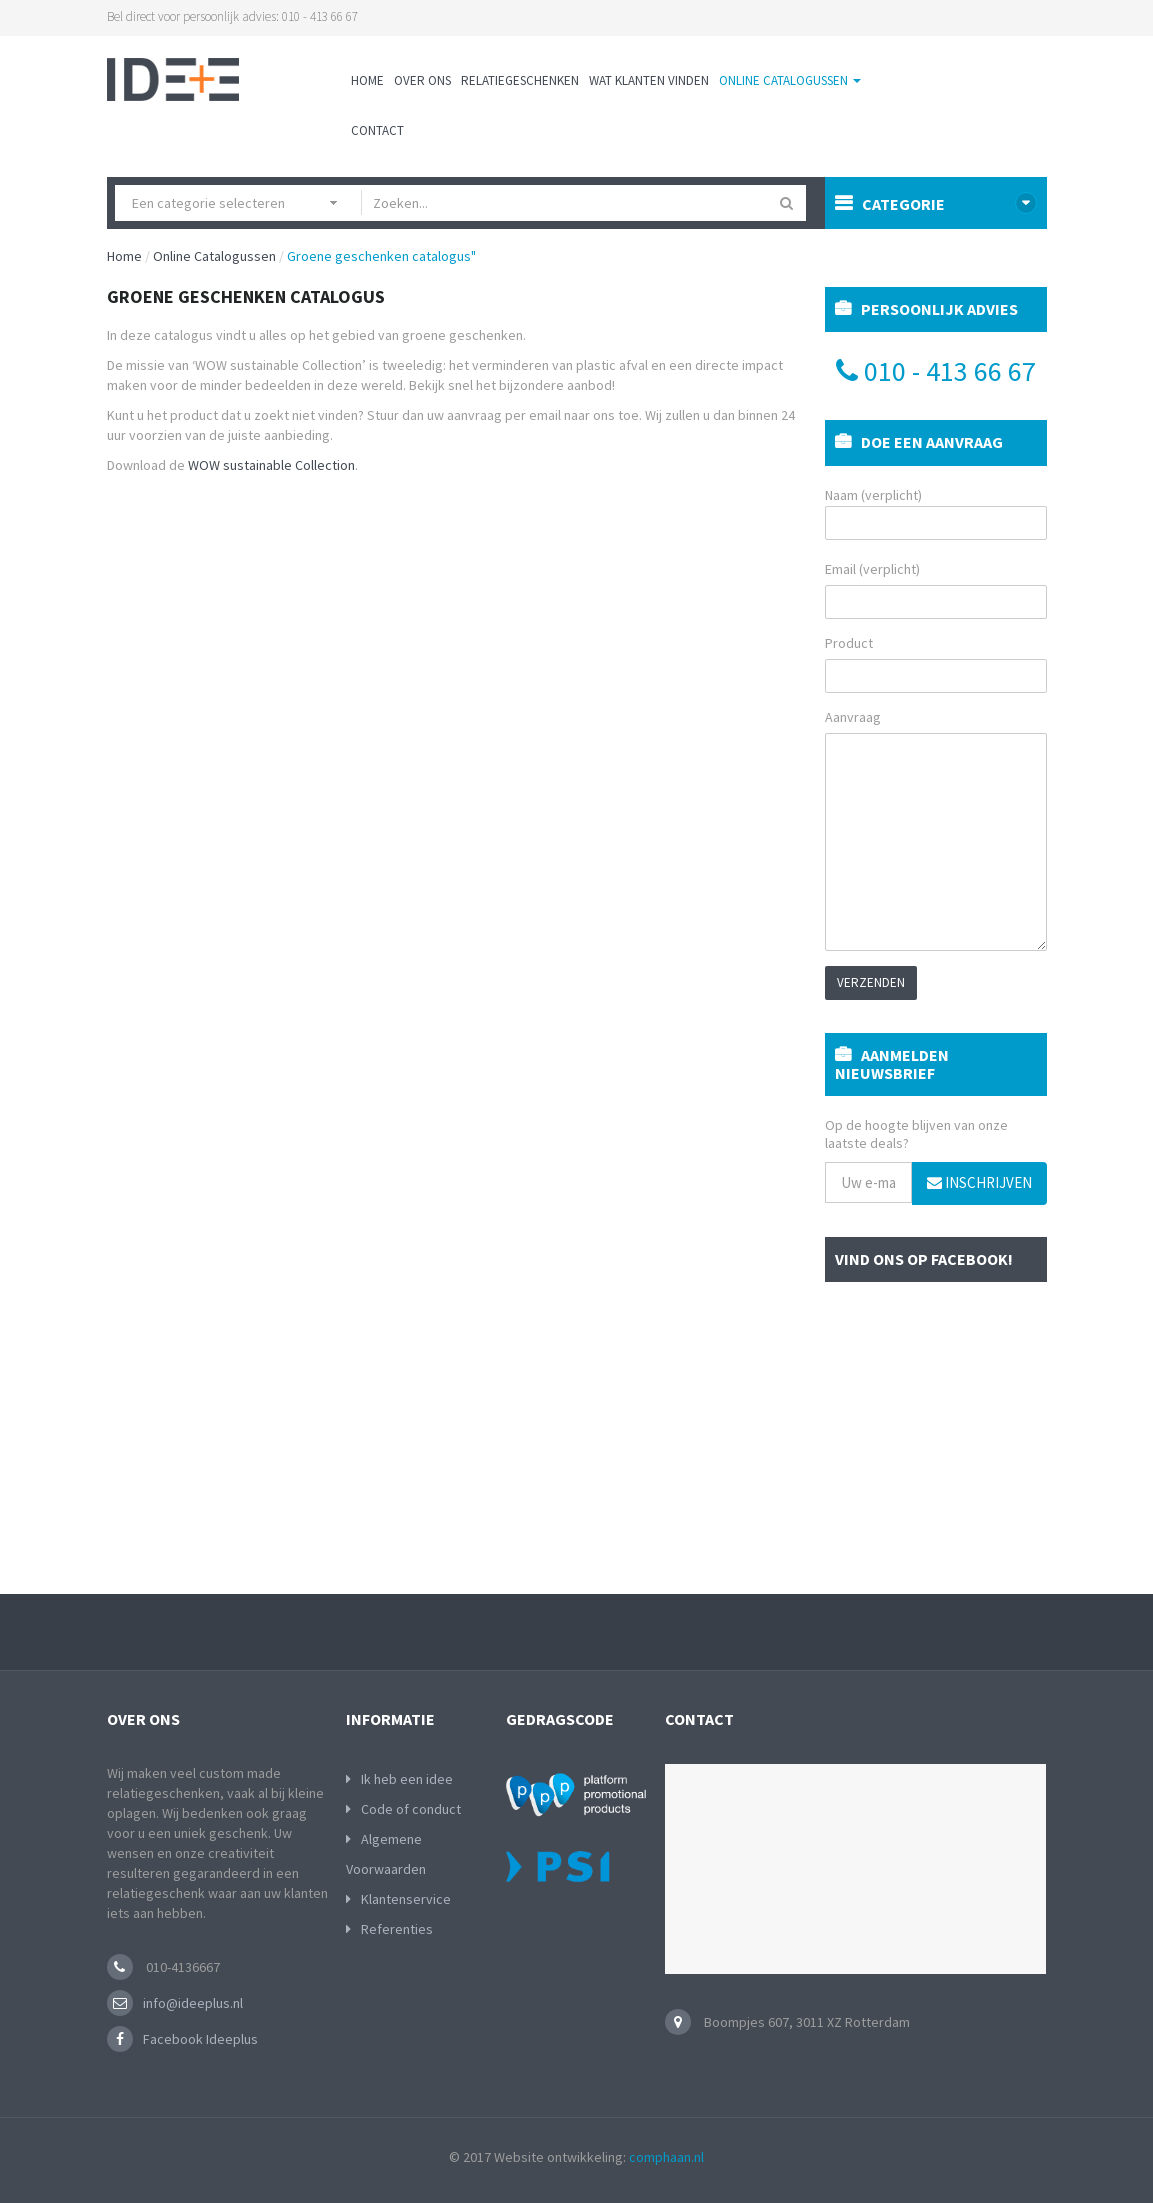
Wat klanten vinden (649, 80)
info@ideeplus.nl (193, 2003)
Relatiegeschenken (520, 80)
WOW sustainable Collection (271, 465)
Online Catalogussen (790, 80)
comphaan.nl (666, 2157)
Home (367, 80)
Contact (377, 130)
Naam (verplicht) (936, 513)
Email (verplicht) (872, 569)
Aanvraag (853, 717)
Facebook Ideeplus (200, 2039)
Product (849, 643)
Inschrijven (979, 1182)
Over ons (422, 80)
